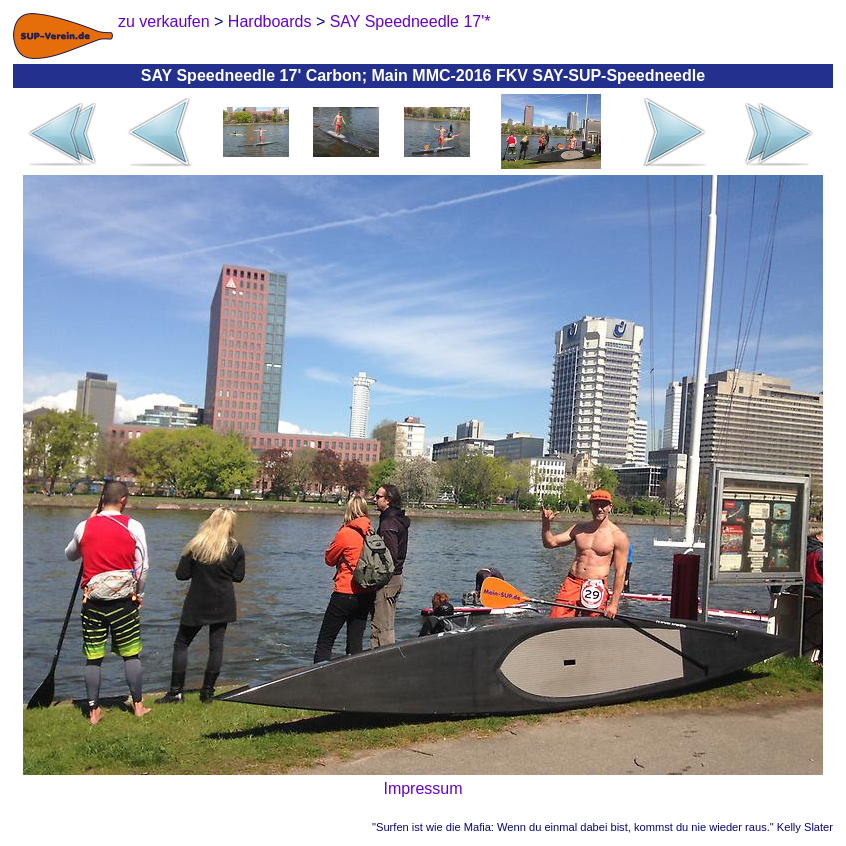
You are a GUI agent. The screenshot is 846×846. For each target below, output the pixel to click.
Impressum (422, 788)
